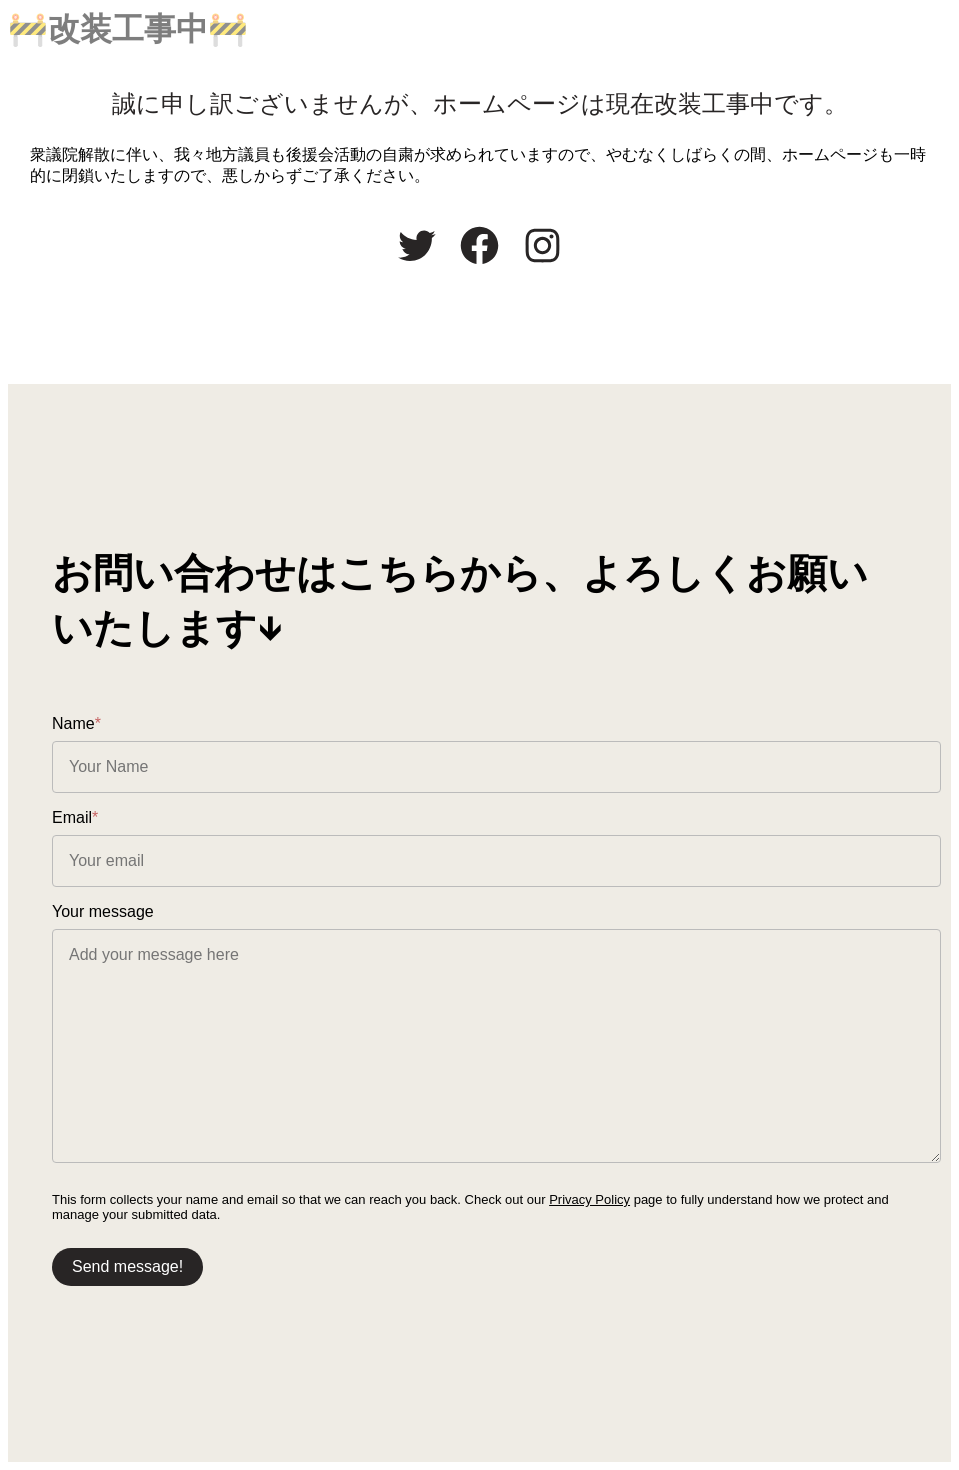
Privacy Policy (589, 1199)
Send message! (127, 1266)
